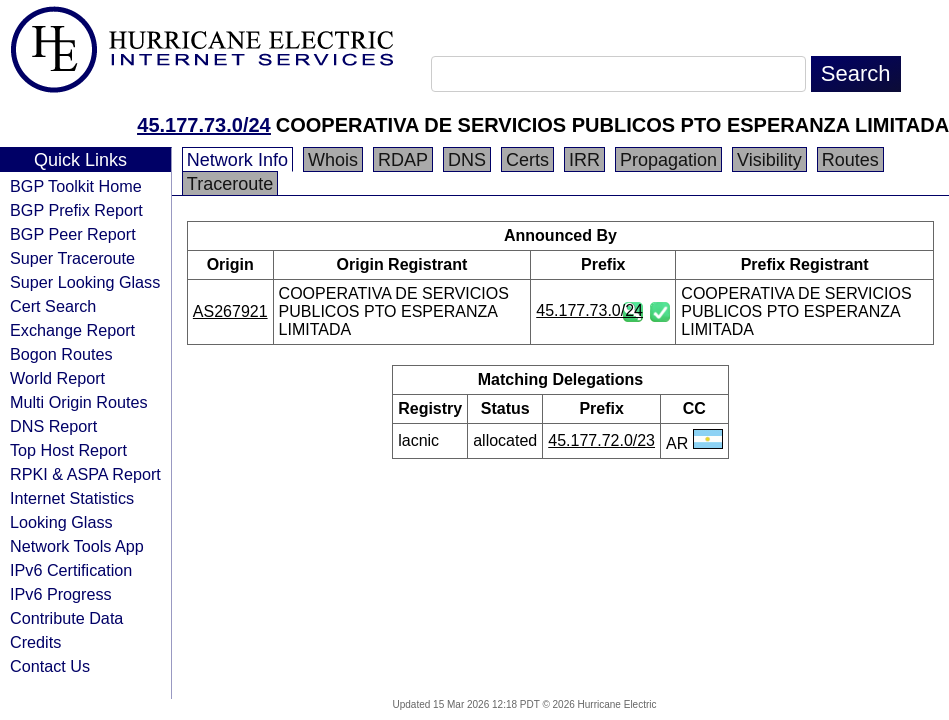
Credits (35, 642)
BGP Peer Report (73, 234)
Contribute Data (66, 618)
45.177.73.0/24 (203, 125)
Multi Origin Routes (79, 402)
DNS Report (53, 426)
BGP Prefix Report (76, 210)
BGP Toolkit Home (76, 186)
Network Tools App (77, 546)
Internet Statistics (72, 498)
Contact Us (50, 666)
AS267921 (230, 311)
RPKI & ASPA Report (85, 474)
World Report (57, 378)
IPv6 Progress (61, 594)
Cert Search (53, 306)
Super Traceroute (72, 258)
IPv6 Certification (71, 570)
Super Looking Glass (85, 282)
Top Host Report (68, 450)
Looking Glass (61, 522)
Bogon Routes (61, 354)
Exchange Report (72, 330)
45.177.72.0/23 (601, 440)
